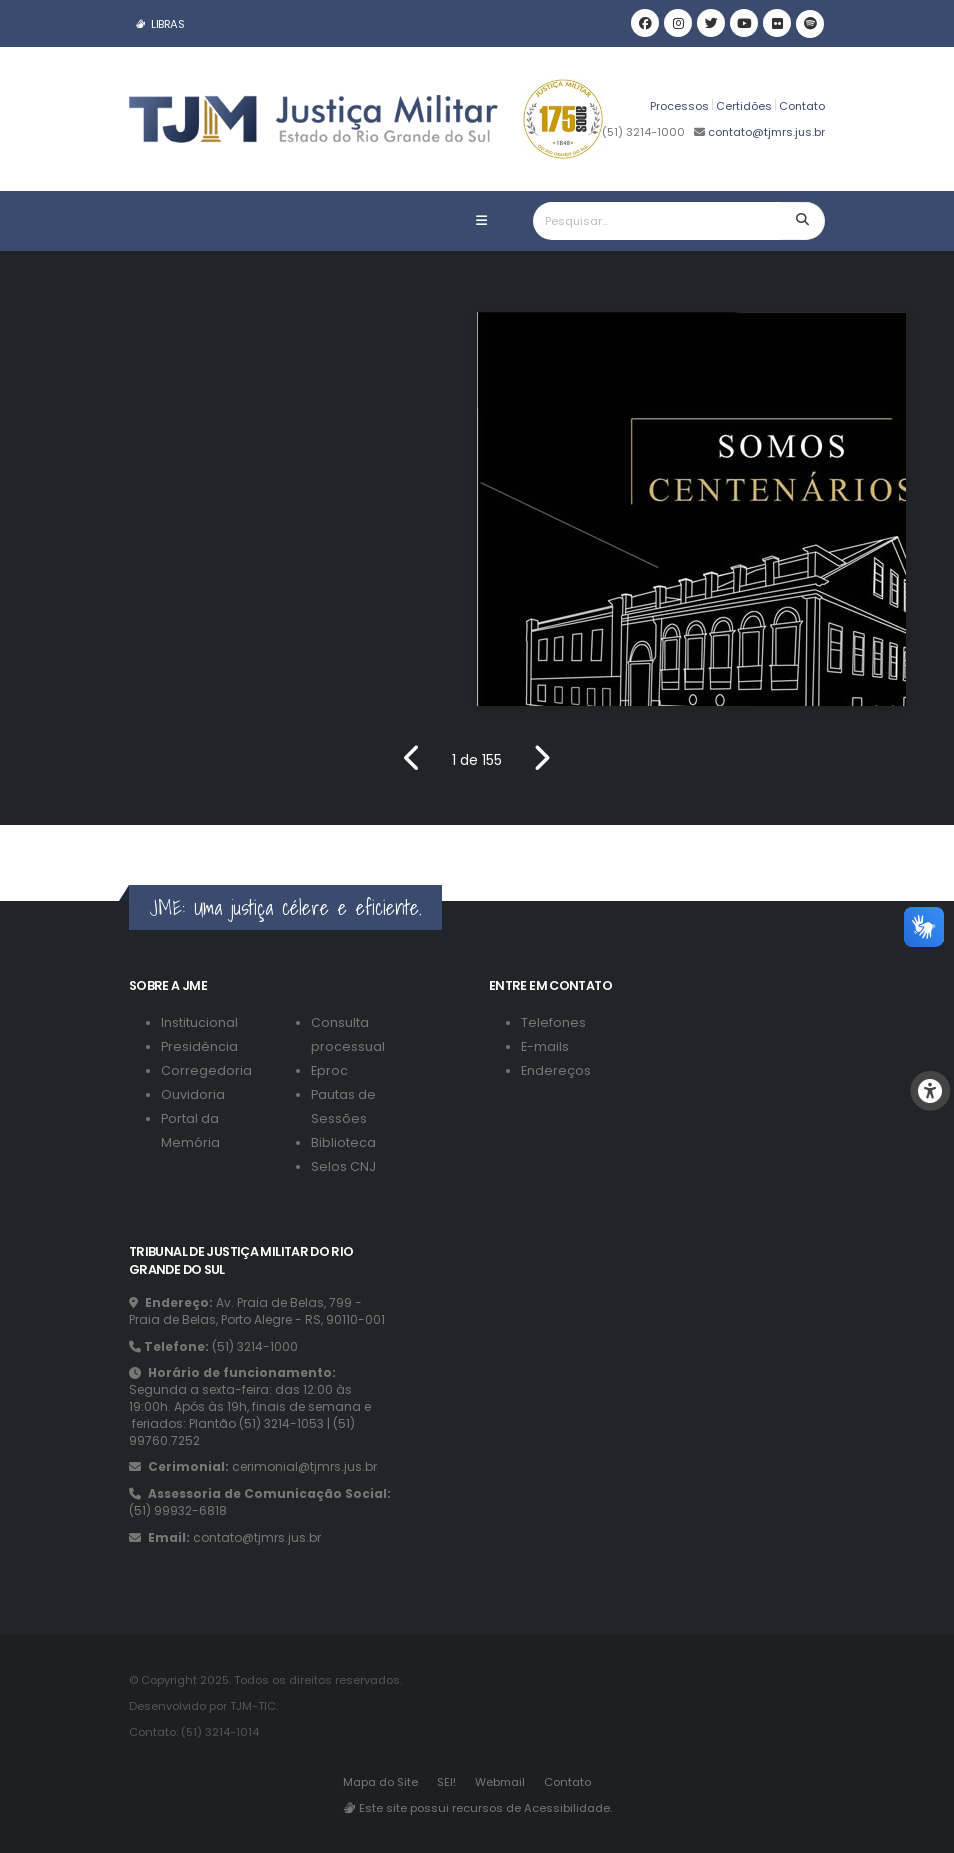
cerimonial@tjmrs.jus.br (304, 1466)
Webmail (500, 1782)
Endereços (556, 1070)
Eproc (329, 1070)
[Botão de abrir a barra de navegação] (481, 221)
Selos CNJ (343, 1166)
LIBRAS (159, 24)
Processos (679, 106)
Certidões (744, 106)
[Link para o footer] (2, 838)
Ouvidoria (193, 1094)
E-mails (545, 1046)
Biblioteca (343, 1142)
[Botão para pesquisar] (803, 221)
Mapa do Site (380, 1782)
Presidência (199, 1046)
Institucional (199, 1022)
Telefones (553, 1022)
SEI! (446, 1782)
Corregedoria (206, 1070)
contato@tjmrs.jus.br (765, 132)
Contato (802, 106)
